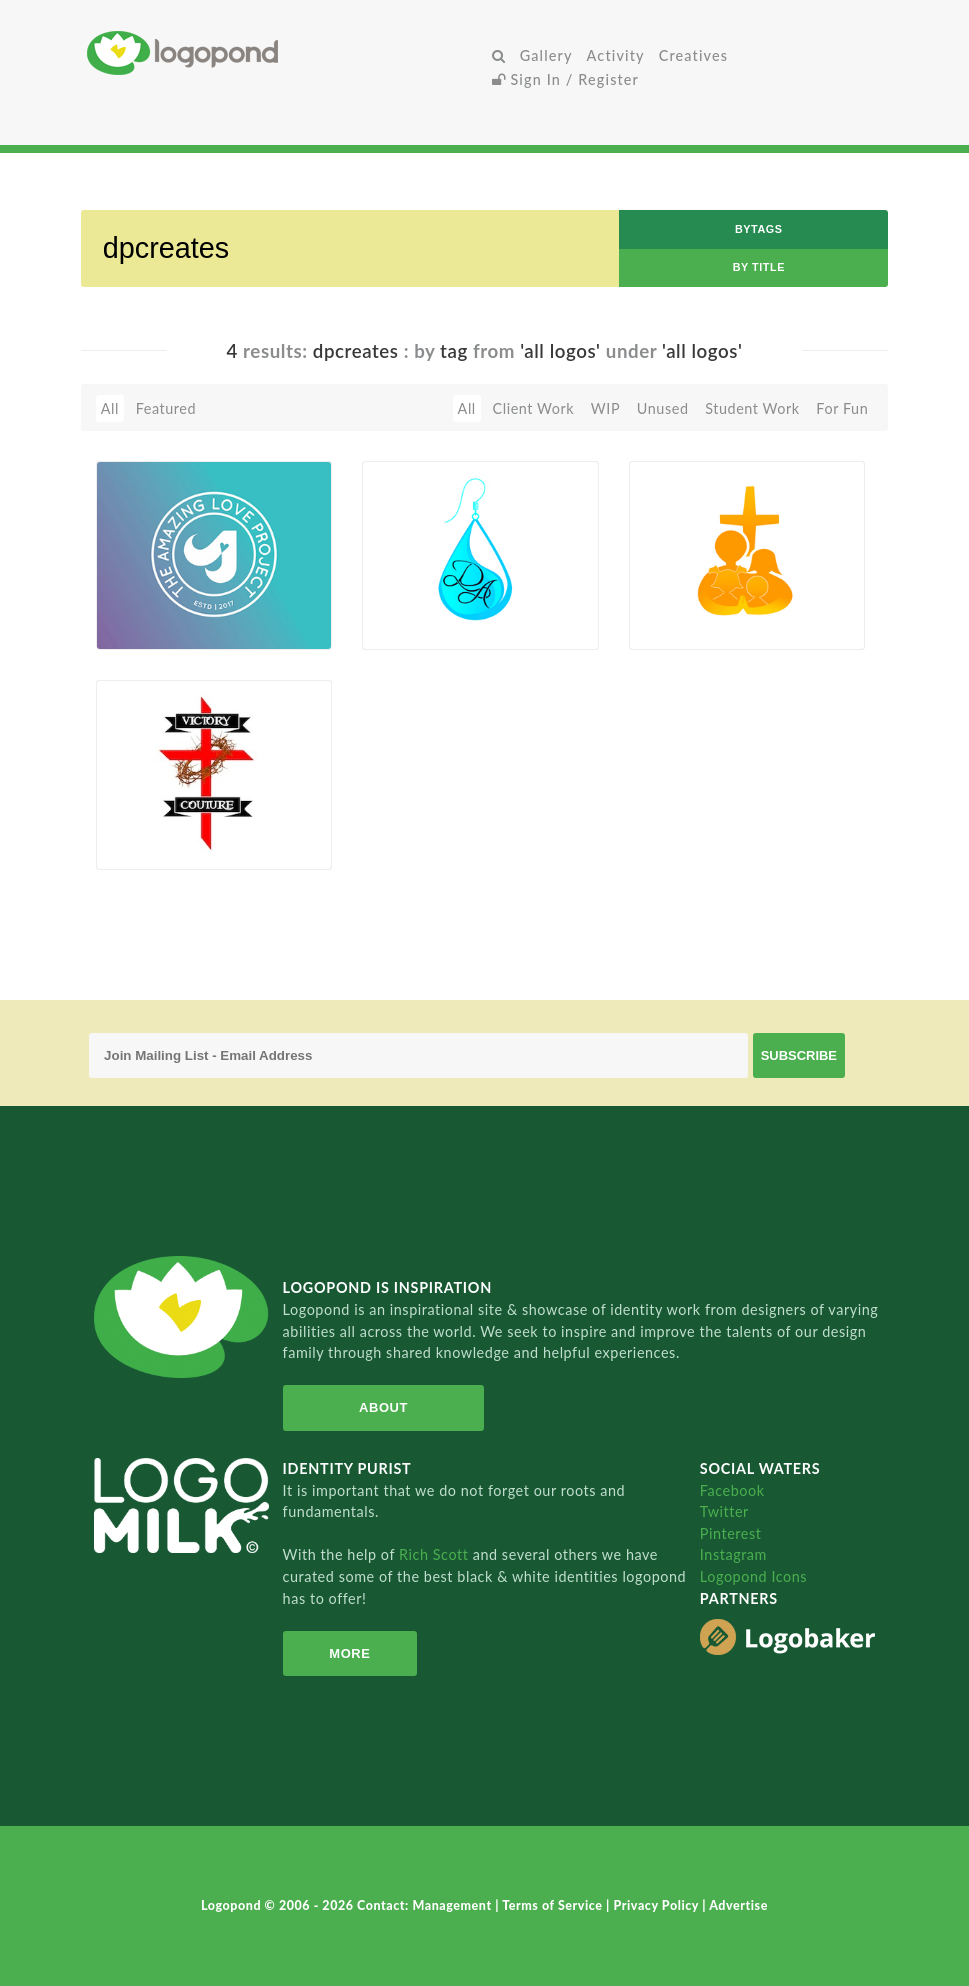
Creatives (693, 55)
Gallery (546, 55)
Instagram (733, 1554)
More (349, 1653)
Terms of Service (554, 1905)
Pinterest (731, 1533)
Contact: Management (426, 1905)
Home (285, 52)
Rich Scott (436, 1554)
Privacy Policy (657, 1905)
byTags (759, 229)
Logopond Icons (753, 1576)
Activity (616, 55)
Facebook (732, 1490)
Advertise (738, 1905)
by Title (759, 267)
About (383, 1407)
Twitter (724, 1511)
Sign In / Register (566, 79)
